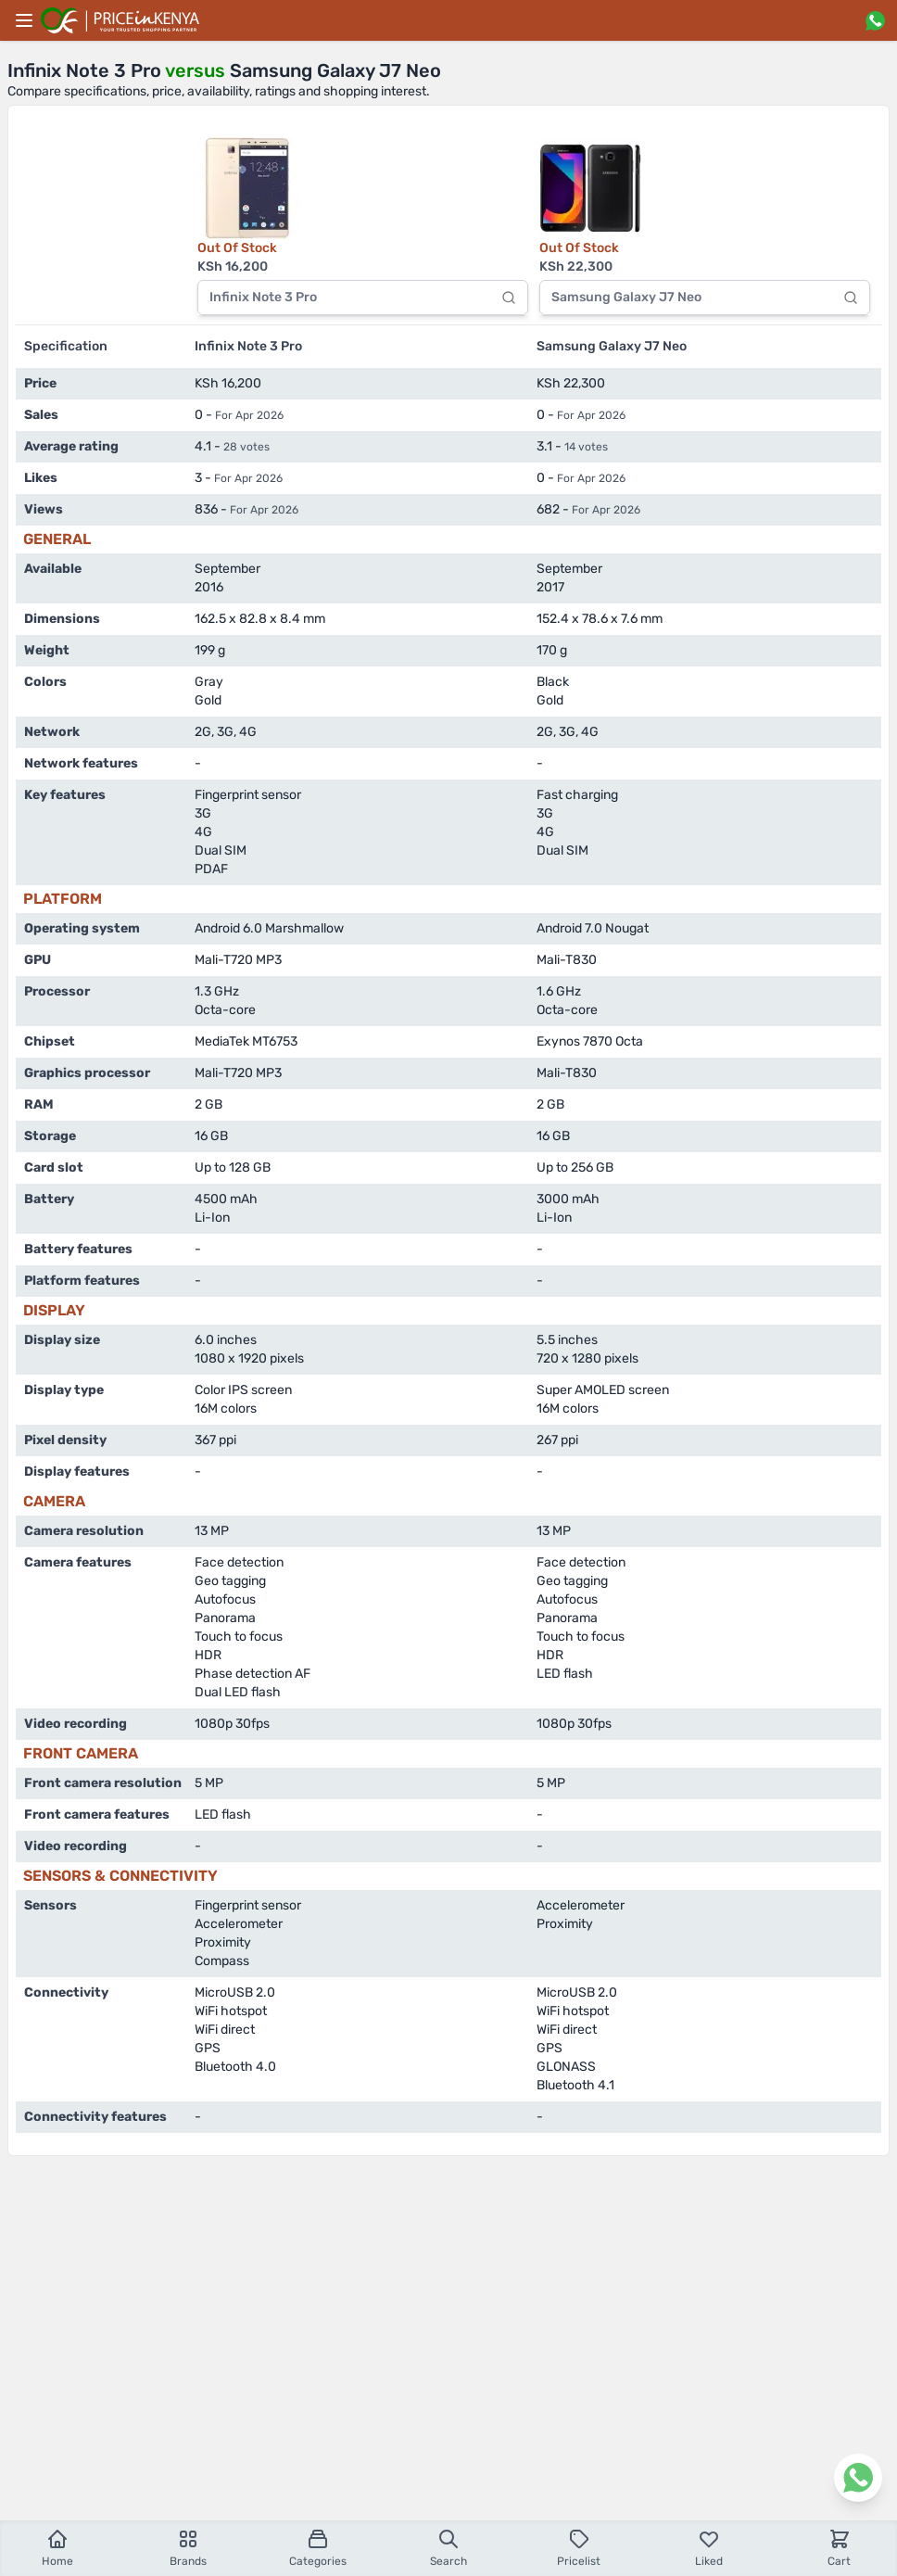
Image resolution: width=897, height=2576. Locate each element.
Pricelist (578, 2548)
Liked (709, 2548)
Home (57, 2548)
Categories (318, 2548)
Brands (188, 2548)
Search (448, 2548)
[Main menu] (24, 20)
